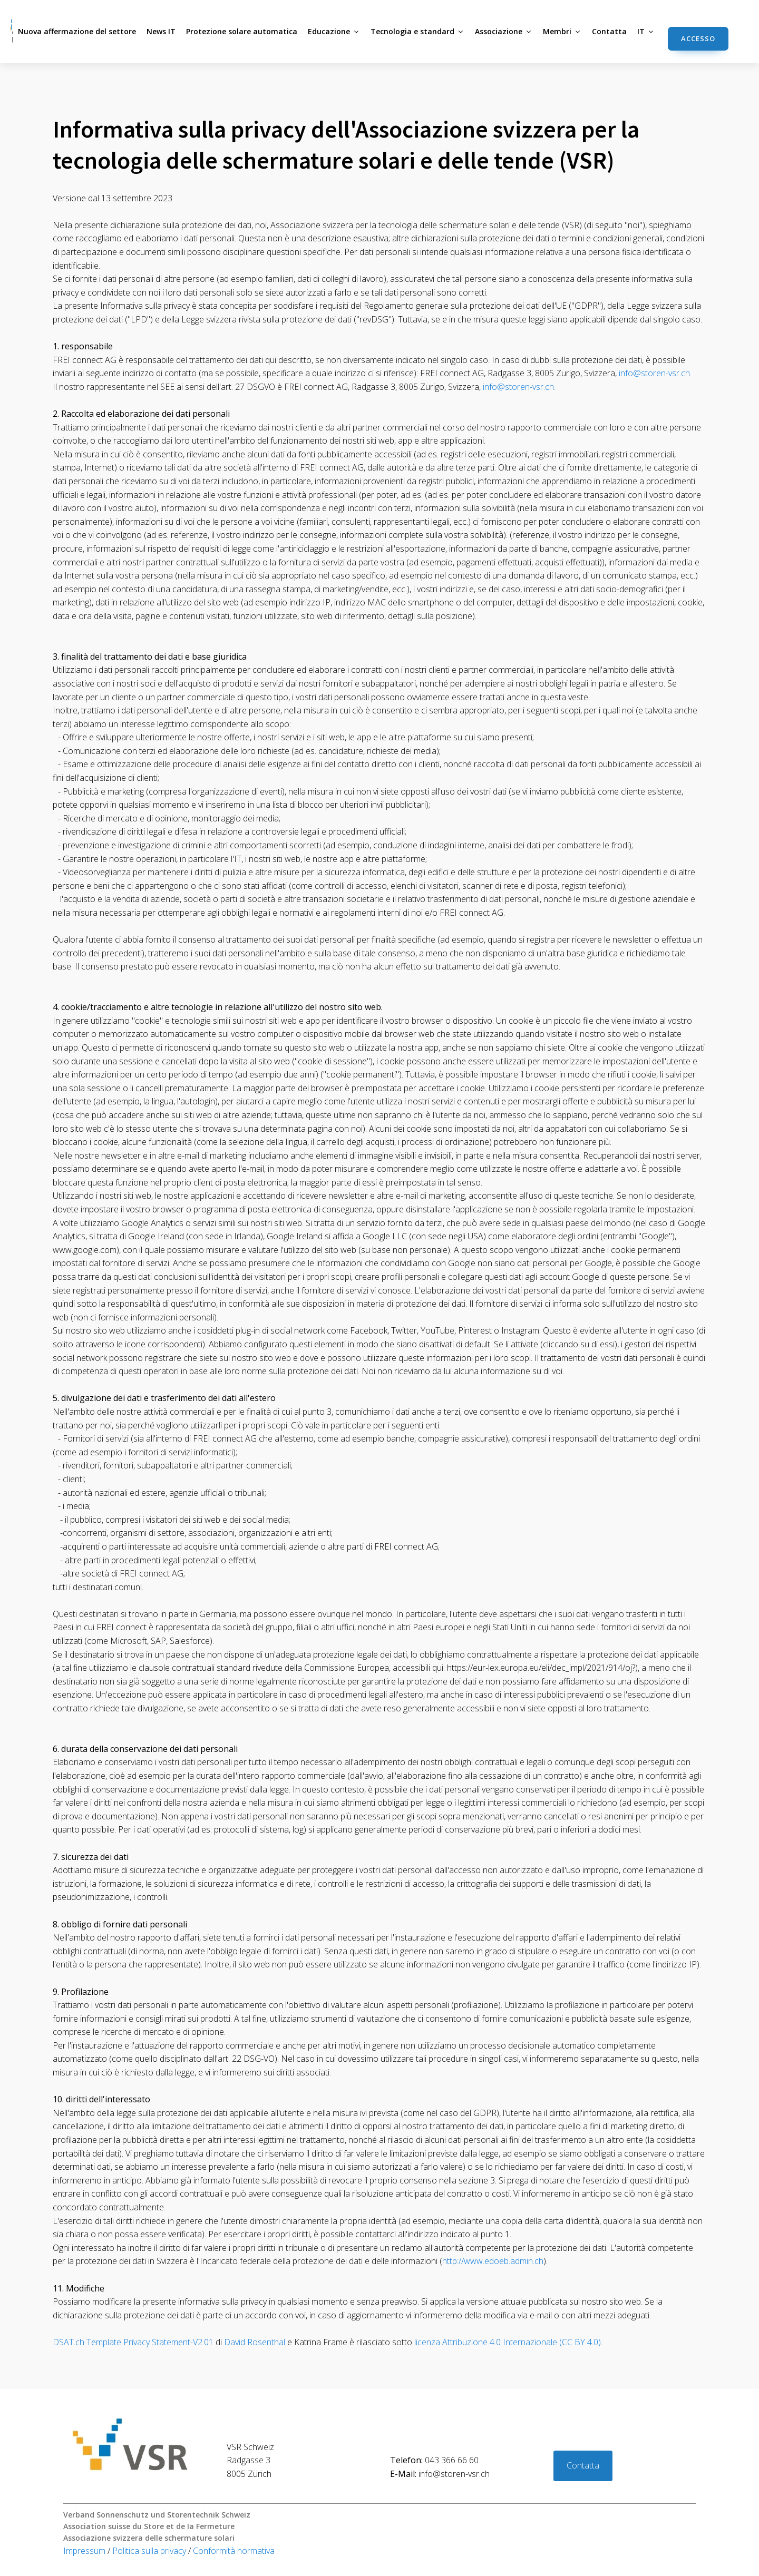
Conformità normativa (234, 2551)
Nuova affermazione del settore (77, 31)
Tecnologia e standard (417, 31)
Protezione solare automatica (241, 31)
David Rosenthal (254, 2342)
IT (646, 31)
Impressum (85, 2551)
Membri (562, 31)
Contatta (609, 31)
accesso (698, 38)
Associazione (503, 31)
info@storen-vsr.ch (440, 2474)
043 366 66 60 (434, 2460)
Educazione (334, 31)
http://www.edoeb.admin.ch (492, 2261)
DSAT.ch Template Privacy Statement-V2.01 (133, 2342)
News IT (161, 31)
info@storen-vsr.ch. (655, 373)
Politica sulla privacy (150, 2551)
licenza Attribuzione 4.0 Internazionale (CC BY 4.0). (507, 2342)
